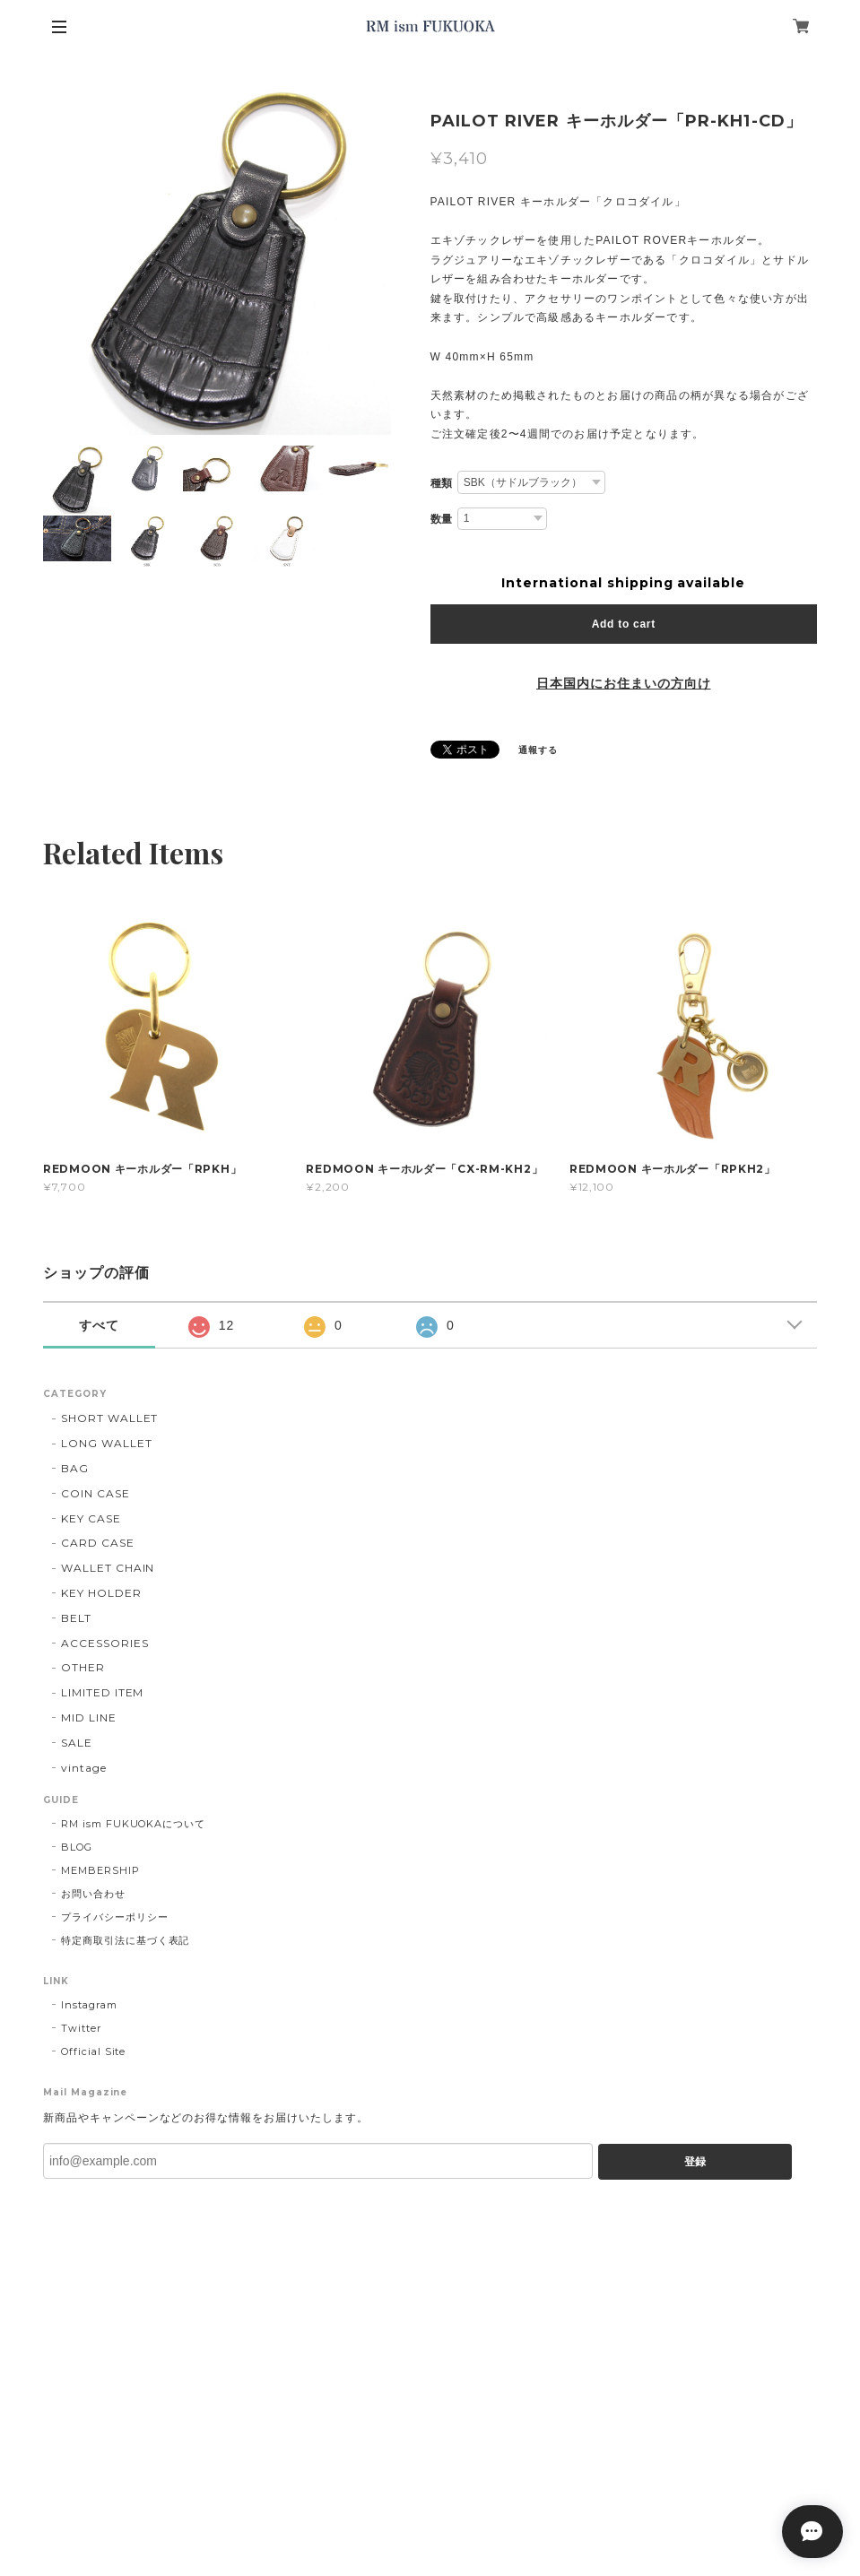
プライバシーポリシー (115, 1917)
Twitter (81, 2028)
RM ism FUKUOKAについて (133, 1823)
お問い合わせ (93, 1893)
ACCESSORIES (105, 1643)
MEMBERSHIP (100, 1870)
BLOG (76, 1847)
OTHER (83, 1667)
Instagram (89, 2005)
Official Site (93, 2051)
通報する (538, 750)
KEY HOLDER (101, 1593)
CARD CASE (98, 1542)
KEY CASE (91, 1518)
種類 (442, 483)
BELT (76, 1618)
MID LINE (89, 1717)
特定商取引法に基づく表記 (125, 1940)
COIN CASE (95, 1493)
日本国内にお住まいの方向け (623, 683)
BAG (75, 1468)
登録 (695, 2161)
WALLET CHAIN (108, 1567)
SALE (76, 1742)
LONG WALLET (106, 1443)
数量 (442, 519)
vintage (84, 1767)
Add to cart (624, 624)
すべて (99, 1325)
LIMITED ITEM (102, 1692)
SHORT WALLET (110, 1418)
